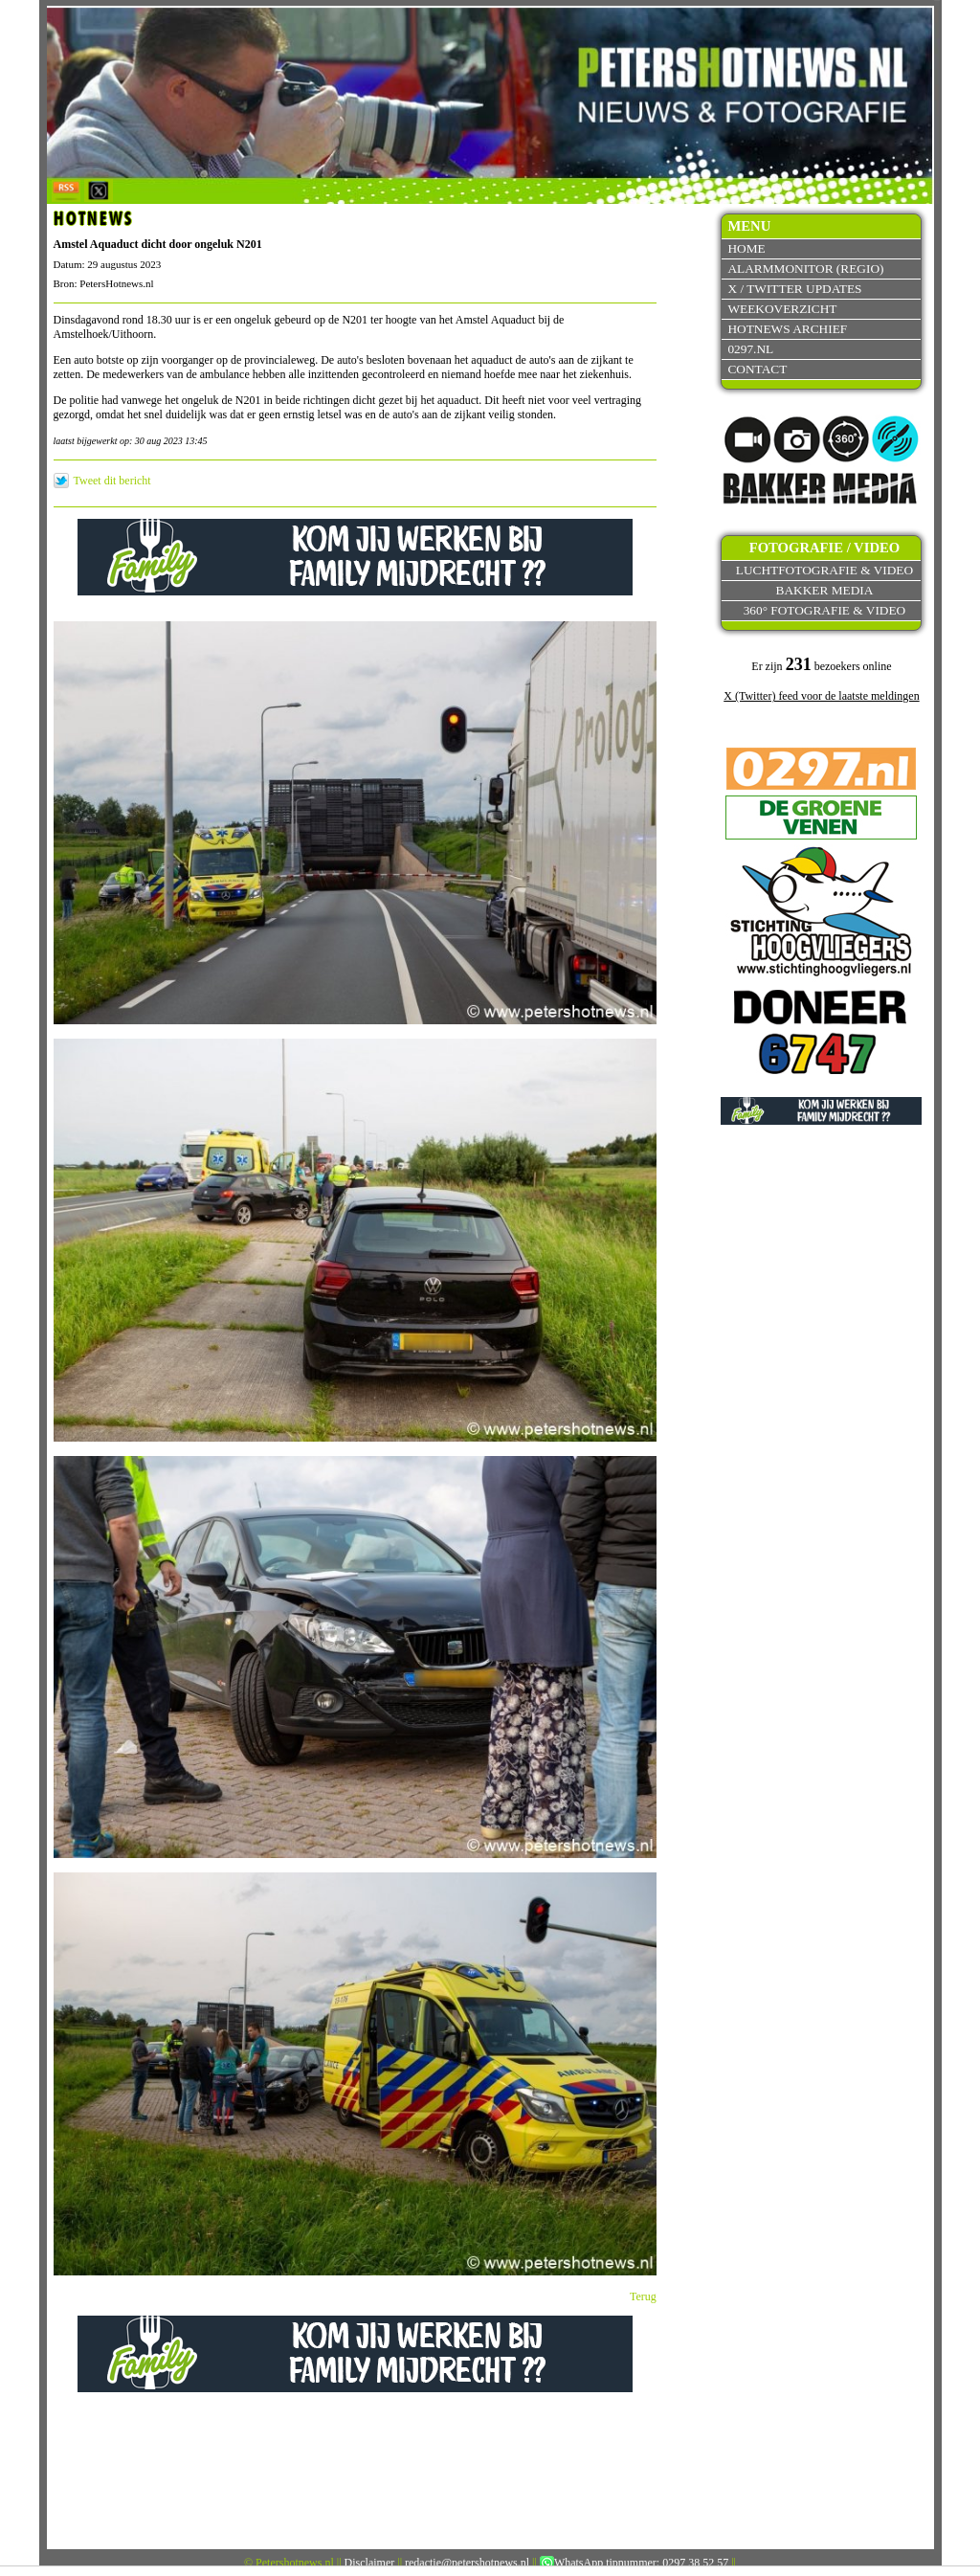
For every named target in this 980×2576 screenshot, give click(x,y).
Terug (643, 2296)
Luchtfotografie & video (824, 570)
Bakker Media (825, 590)
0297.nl (750, 349)
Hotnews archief (787, 329)
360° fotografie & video (825, 610)
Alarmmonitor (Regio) (805, 268)
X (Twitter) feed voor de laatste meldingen (821, 696)
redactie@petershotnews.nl (467, 2562)
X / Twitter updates (794, 288)
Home (746, 248)
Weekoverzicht (781, 309)
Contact (757, 369)
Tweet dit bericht (112, 480)
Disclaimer (370, 2562)
